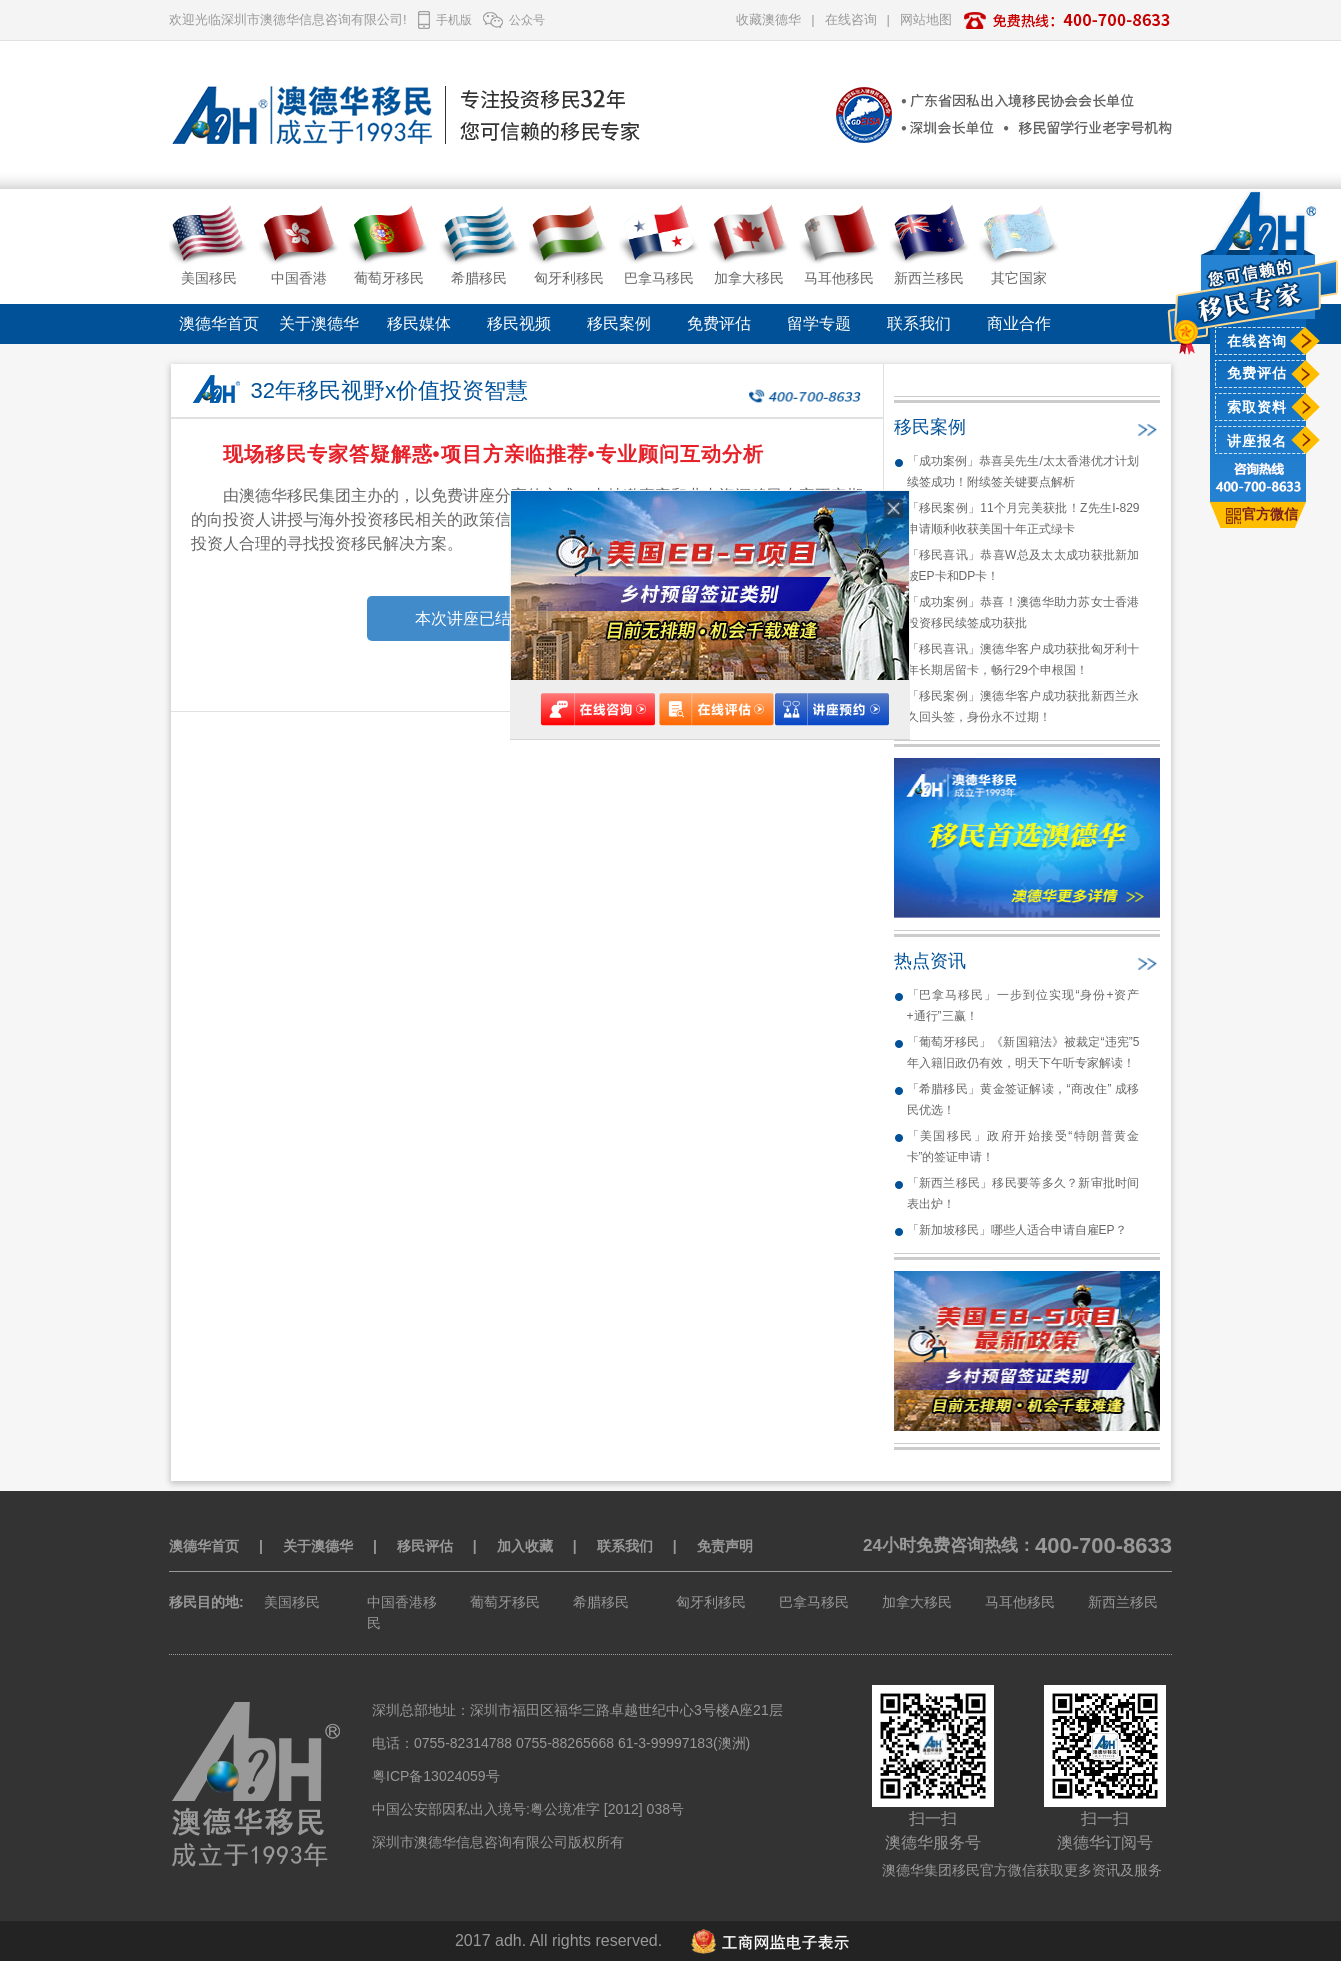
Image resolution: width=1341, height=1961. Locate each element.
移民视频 (519, 323)
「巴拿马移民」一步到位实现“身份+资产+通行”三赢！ (1023, 1005)
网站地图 (926, 19)
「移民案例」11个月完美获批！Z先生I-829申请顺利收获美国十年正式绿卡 (1023, 518)
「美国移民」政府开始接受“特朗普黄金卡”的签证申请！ (1023, 1146)
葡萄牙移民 (505, 1602)
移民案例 (619, 323)
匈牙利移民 (711, 1602)
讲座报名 (1257, 441)
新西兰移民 (1123, 1602)
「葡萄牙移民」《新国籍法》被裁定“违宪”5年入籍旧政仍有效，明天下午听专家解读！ (1023, 1052)
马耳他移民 (1020, 1602)
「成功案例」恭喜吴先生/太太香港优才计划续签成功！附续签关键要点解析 (1023, 471)
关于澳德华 (319, 323)
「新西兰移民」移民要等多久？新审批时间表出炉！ (1023, 1193)
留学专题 (819, 323)
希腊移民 (601, 1602)
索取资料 (1257, 407)
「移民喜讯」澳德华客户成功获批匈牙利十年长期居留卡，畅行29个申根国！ (1023, 659)
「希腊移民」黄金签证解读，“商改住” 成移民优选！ (1023, 1099)
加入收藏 (525, 1546)
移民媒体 (419, 323)
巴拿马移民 (814, 1602)
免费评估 (1257, 373)
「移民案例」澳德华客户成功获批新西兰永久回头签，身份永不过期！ (1023, 706)
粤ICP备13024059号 (436, 1776)
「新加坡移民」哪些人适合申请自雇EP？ (1017, 1230)
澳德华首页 (219, 323)
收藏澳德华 (768, 19)
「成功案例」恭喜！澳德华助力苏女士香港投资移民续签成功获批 (1023, 612)
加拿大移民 (917, 1602)
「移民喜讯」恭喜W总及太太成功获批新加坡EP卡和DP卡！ (1023, 565)
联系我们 (919, 323)
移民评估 (425, 1546)
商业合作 (1019, 323)
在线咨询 (1257, 341)
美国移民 (292, 1602)
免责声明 (725, 1546)
